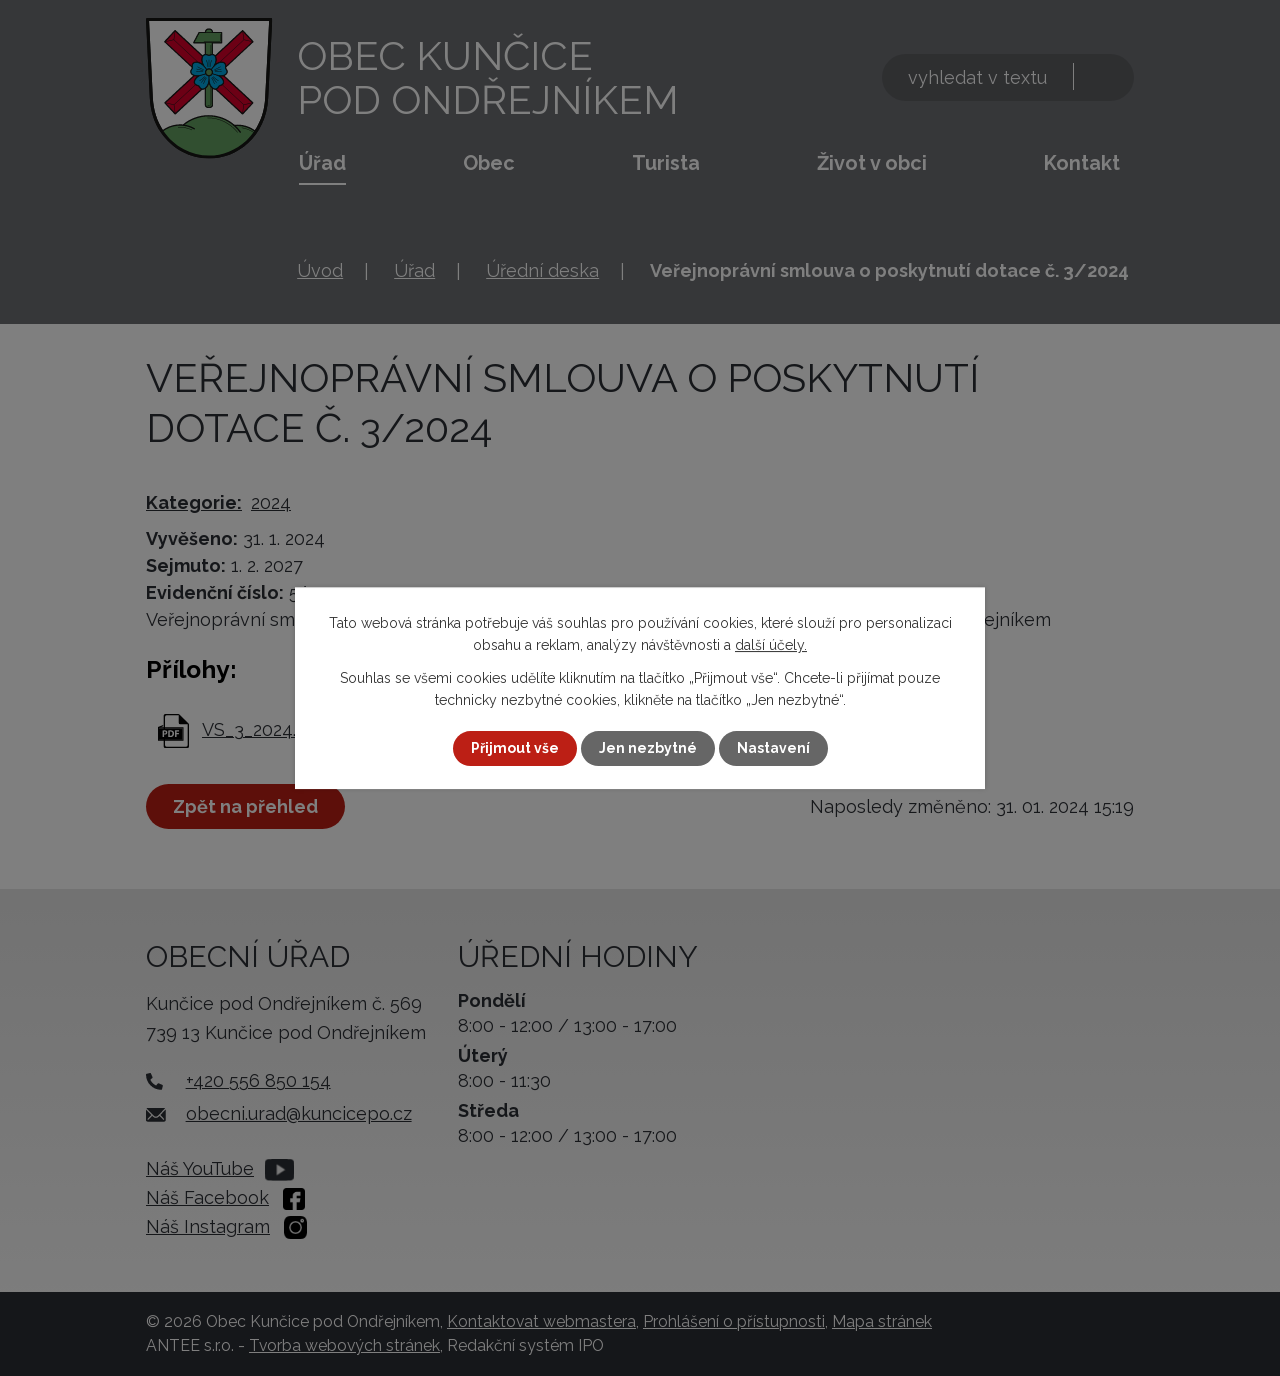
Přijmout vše (515, 748)
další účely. (771, 645)
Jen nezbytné (648, 748)
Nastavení (773, 748)
